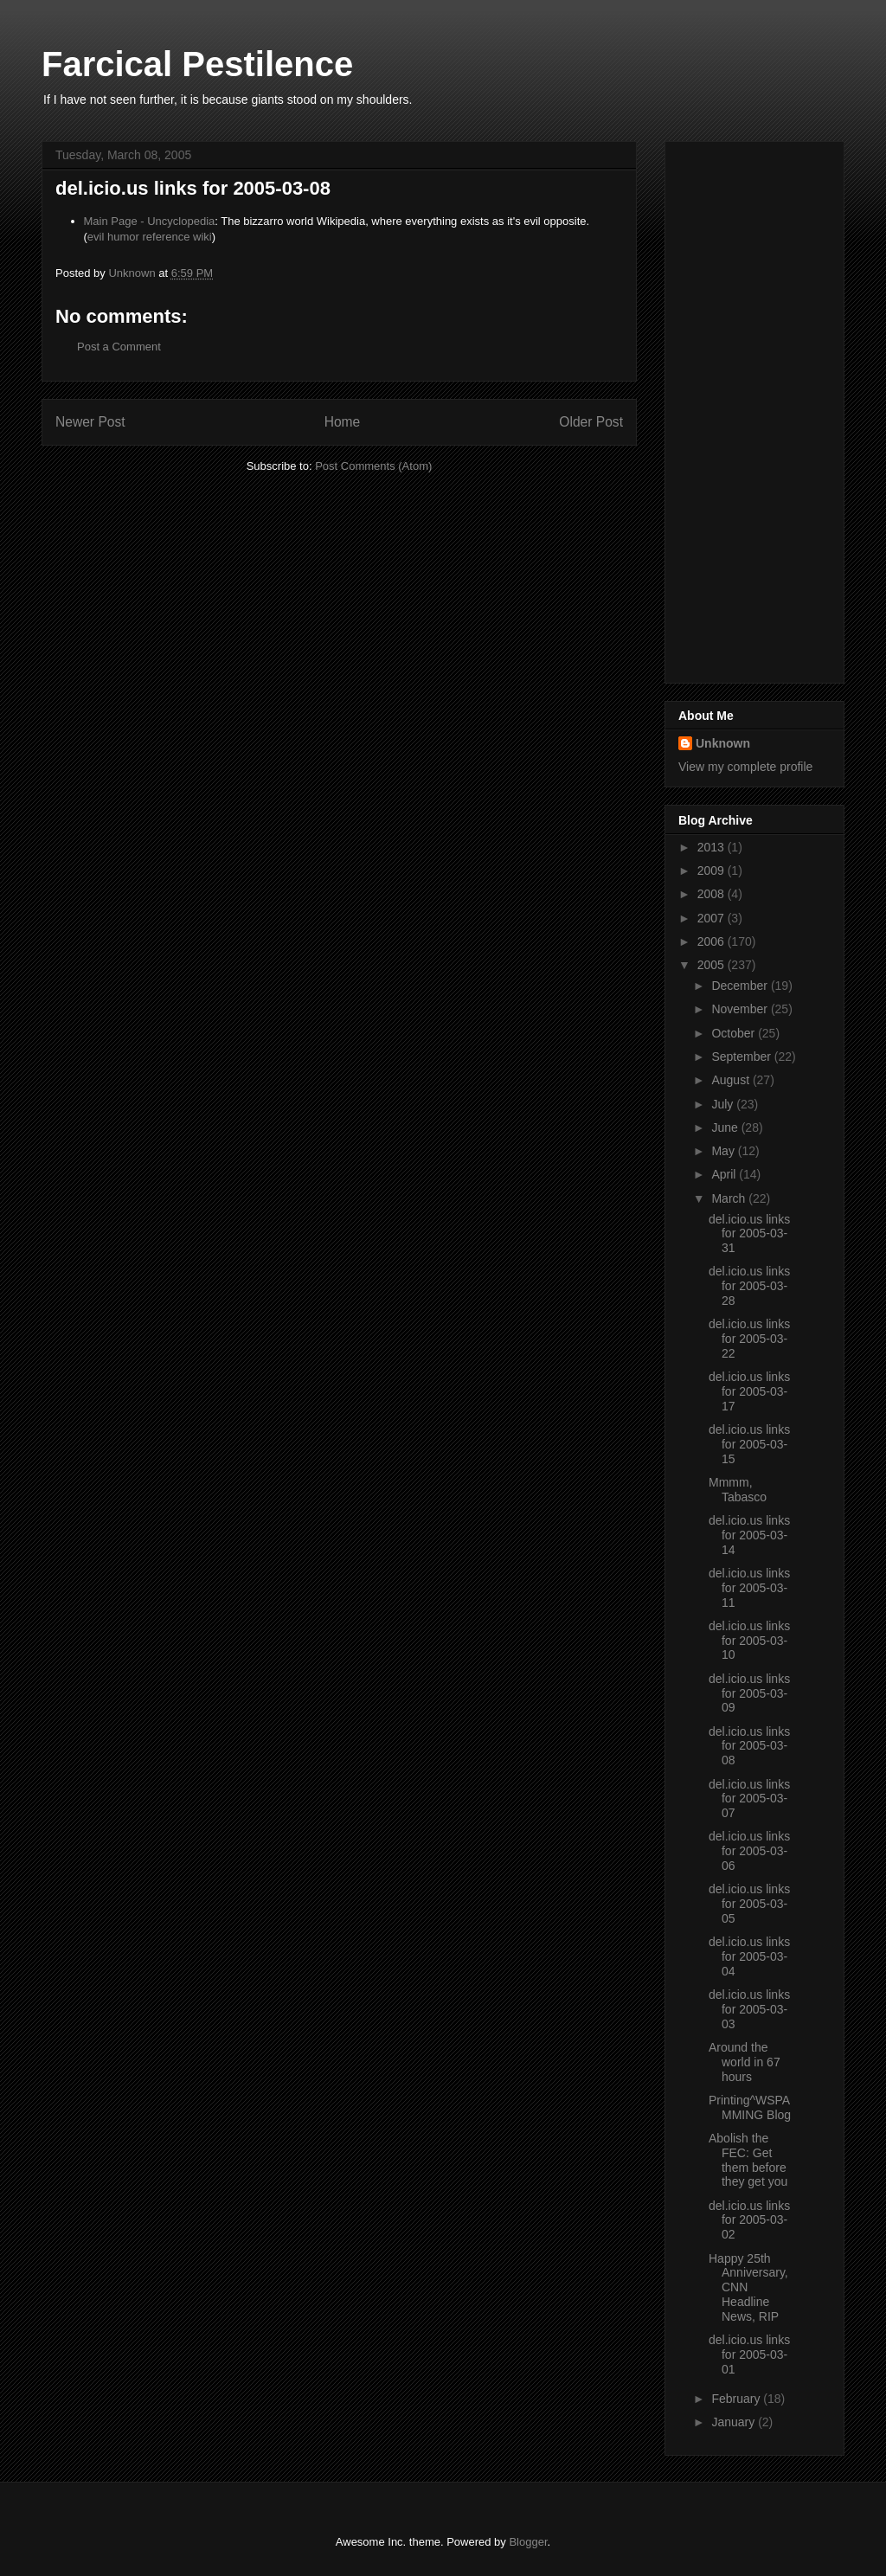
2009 (712, 870)
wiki (202, 236)
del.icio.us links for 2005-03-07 (749, 1799)
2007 (712, 918)
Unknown (723, 743)
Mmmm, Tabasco (738, 1489)
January (734, 2422)
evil (96, 236)
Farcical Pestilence (197, 64)
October (734, 1033)
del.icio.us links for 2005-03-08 (749, 1746)
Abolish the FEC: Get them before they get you (748, 2159)
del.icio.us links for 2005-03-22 (749, 1338)
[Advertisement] (747, 407)
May (724, 1151)
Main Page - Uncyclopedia (149, 221)
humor (123, 236)
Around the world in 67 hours (744, 2062)
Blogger (528, 2541)
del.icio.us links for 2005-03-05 (749, 1903)
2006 (712, 941)
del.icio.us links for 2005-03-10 (749, 1640)
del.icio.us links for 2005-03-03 (749, 2009)
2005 (712, 965)
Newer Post (90, 421)
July (723, 1104)
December (740, 985)
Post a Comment (119, 346)
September (742, 1056)
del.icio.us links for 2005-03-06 (749, 1851)
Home (342, 421)
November (740, 1009)
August (731, 1080)
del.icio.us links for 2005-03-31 (749, 1234)
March (729, 1198)
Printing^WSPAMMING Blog (750, 2107)
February (737, 2399)
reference (165, 236)
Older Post (591, 421)
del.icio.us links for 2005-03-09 (749, 1693)
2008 (712, 894)
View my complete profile (745, 767)
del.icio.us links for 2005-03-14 (749, 1535)
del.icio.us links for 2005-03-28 (749, 1285)
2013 (712, 847)
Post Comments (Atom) (373, 465)
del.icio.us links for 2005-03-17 (749, 1391)
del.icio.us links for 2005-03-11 (749, 1587)
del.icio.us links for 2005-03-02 (749, 2220)
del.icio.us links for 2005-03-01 (749, 2354)
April (725, 1174)
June (726, 1127)
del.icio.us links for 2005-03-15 (749, 1444)
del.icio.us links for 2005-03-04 (749, 1956)
